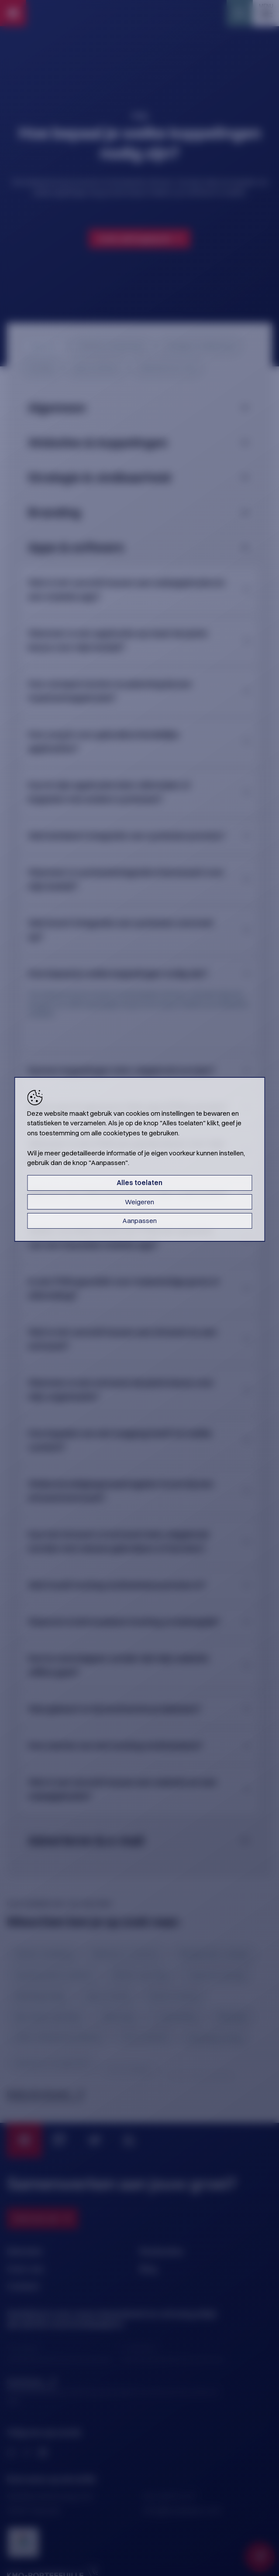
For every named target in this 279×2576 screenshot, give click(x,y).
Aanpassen (140, 1220)
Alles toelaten (139, 1183)
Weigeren (139, 1202)
